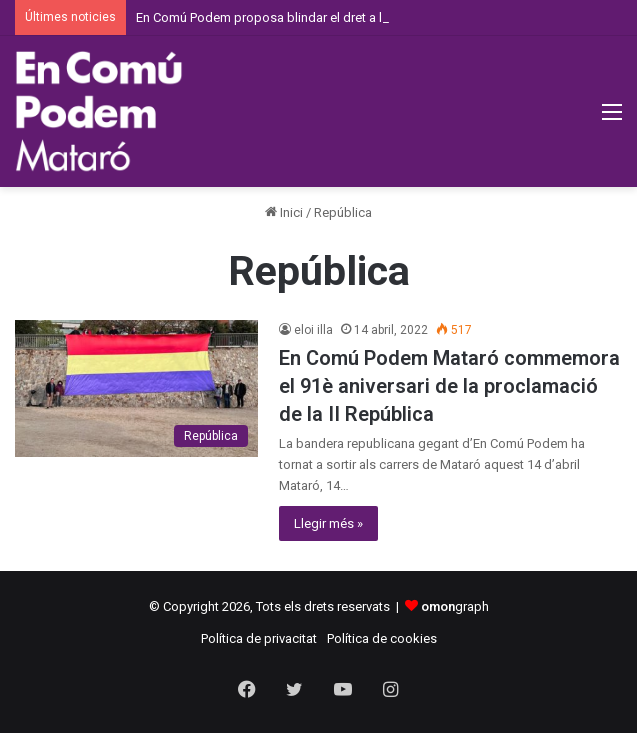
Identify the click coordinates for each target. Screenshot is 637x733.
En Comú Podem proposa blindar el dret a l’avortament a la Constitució (339, 17)
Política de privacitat (259, 638)
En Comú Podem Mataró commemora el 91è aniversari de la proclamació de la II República (449, 386)
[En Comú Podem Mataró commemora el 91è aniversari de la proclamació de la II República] (136, 388)
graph (455, 606)
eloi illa (313, 330)
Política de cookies (382, 638)
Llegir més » (328, 523)
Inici (284, 212)
